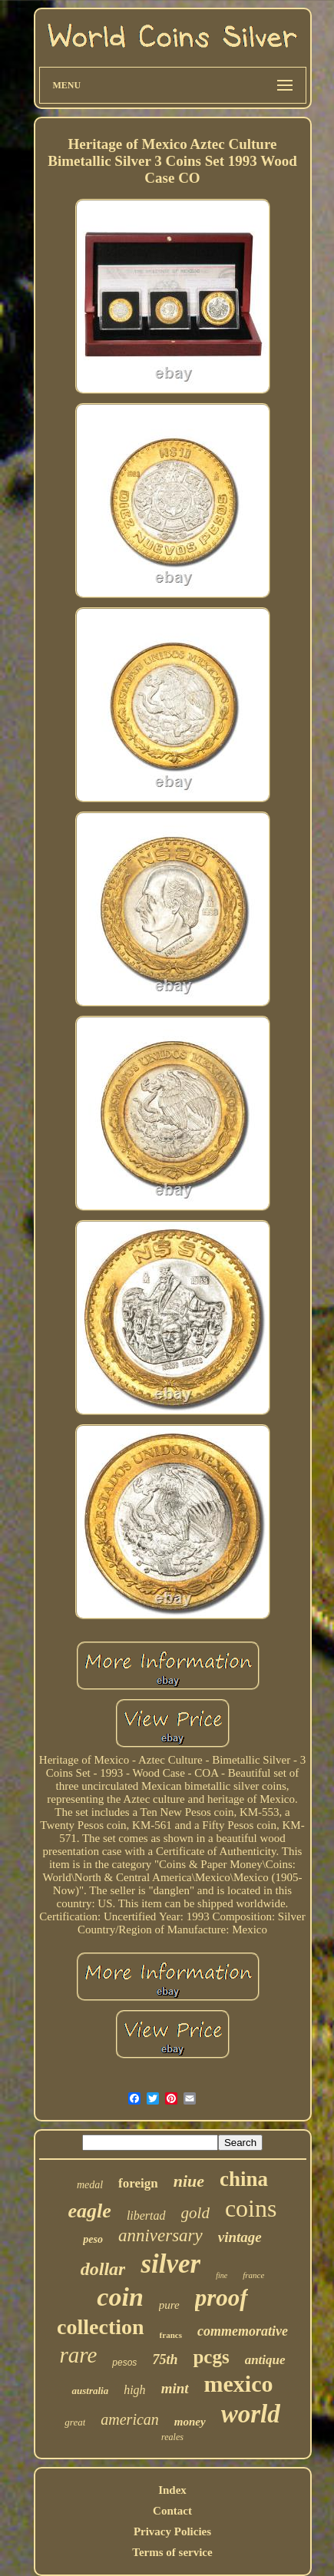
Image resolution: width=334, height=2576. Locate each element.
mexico (238, 2383)
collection (100, 2327)
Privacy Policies (172, 2531)
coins (251, 2208)
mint (175, 2388)
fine (221, 2275)
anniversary (160, 2235)
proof (221, 2297)
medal (90, 2185)
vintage (240, 2237)
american (130, 2419)
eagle (89, 2211)
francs (171, 2335)
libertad (146, 2215)
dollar (103, 2269)
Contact (172, 2511)
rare (78, 2355)
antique (265, 2360)
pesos (124, 2362)
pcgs (211, 2356)
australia (89, 2390)
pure (169, 2305)
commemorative (242, 2331)
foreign (138, 2183)
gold (195, 2213)
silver (170, 2264)
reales (172, 2437)
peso (93, 2239)
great (74, 2422)
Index (172, 2490)
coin (120, 2297)
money (190, 2422)
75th (164, 2359)
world (250, 2414)
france (253, 2275)
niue (189, 2181)
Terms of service (172, 2552)
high (134, 2389)
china (244, 2179)
